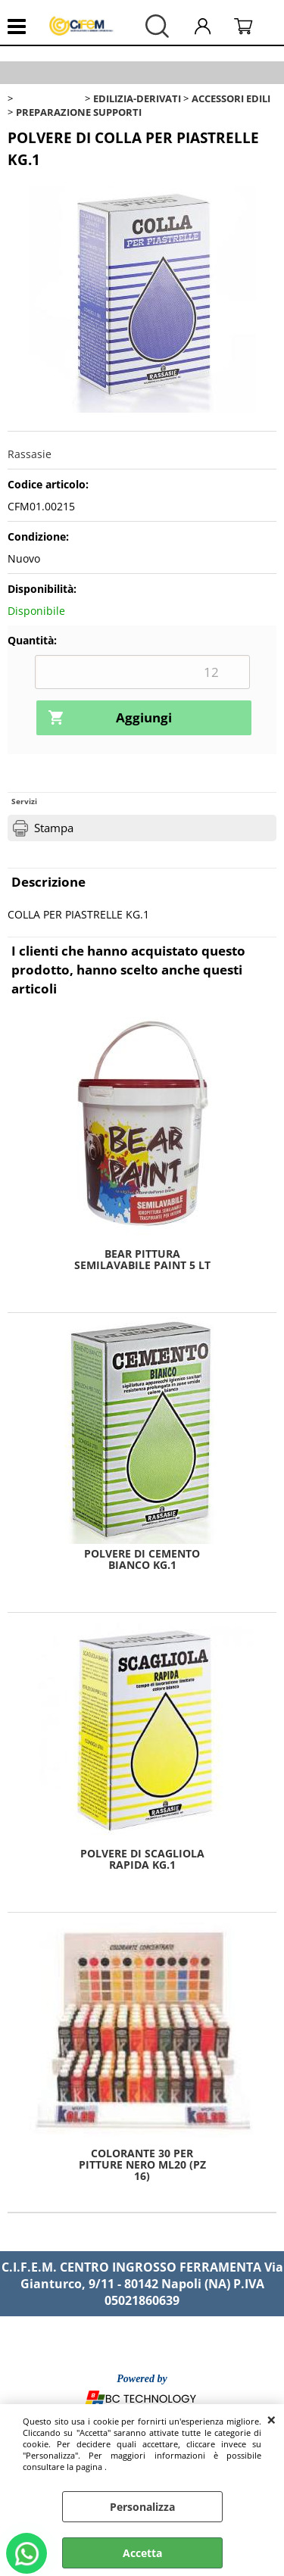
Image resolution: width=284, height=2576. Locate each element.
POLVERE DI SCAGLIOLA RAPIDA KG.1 (142, 1859)
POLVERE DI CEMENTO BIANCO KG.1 (142, 1559)
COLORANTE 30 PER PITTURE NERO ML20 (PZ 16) (142, 2164)
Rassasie (29, 454)
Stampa (53, 828)
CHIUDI (271, 2419)
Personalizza (142, 2507)
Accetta (142, 2553)
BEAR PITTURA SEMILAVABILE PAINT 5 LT (142, 1259)
